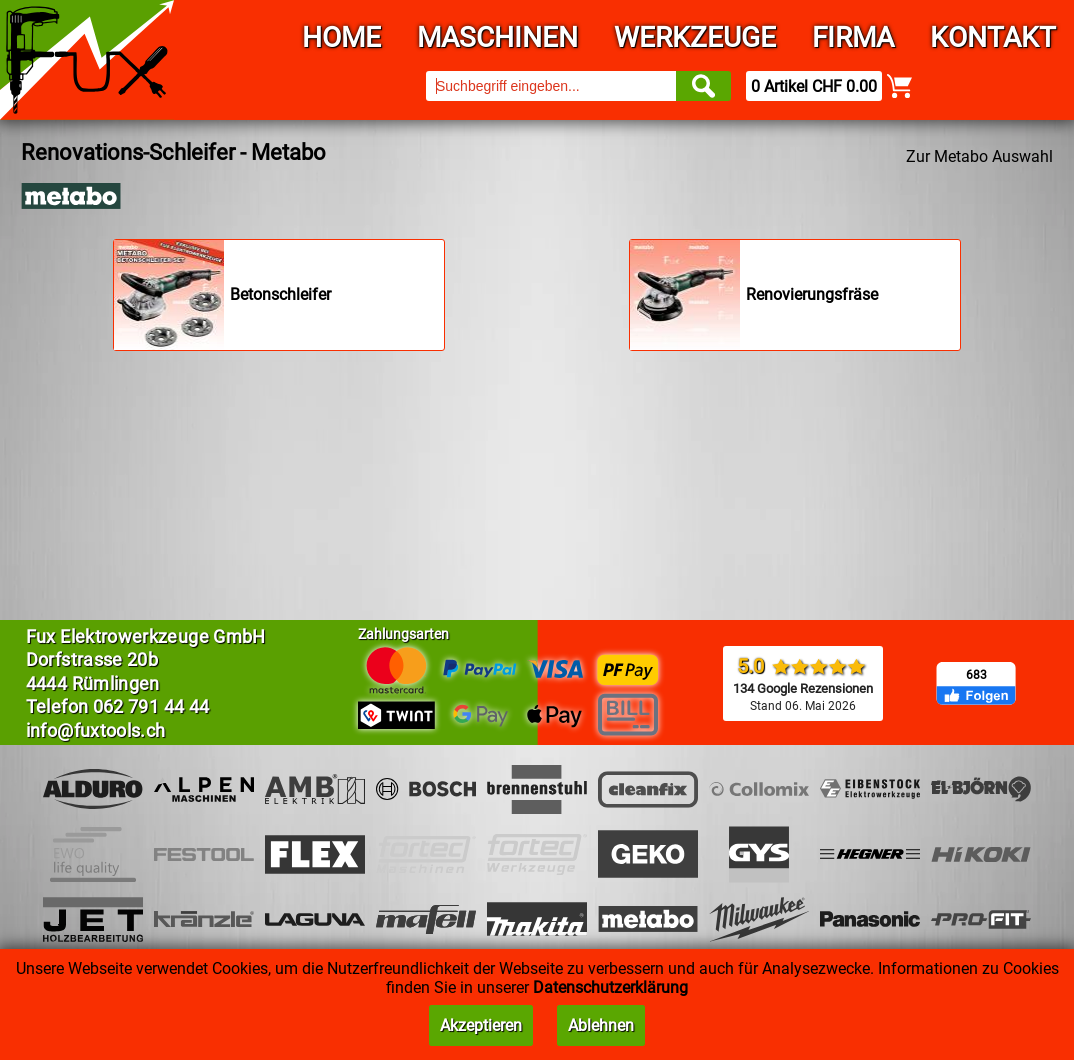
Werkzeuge (695, 37)
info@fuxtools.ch (96, 730)
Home (341, 37)
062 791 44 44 (151, 706)
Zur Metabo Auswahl (979, 156)
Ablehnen (601, 1025)
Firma (853, 37)
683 (976, 675)
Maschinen (497, 37)
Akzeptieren (481, 1025)
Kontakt (993, 37)
